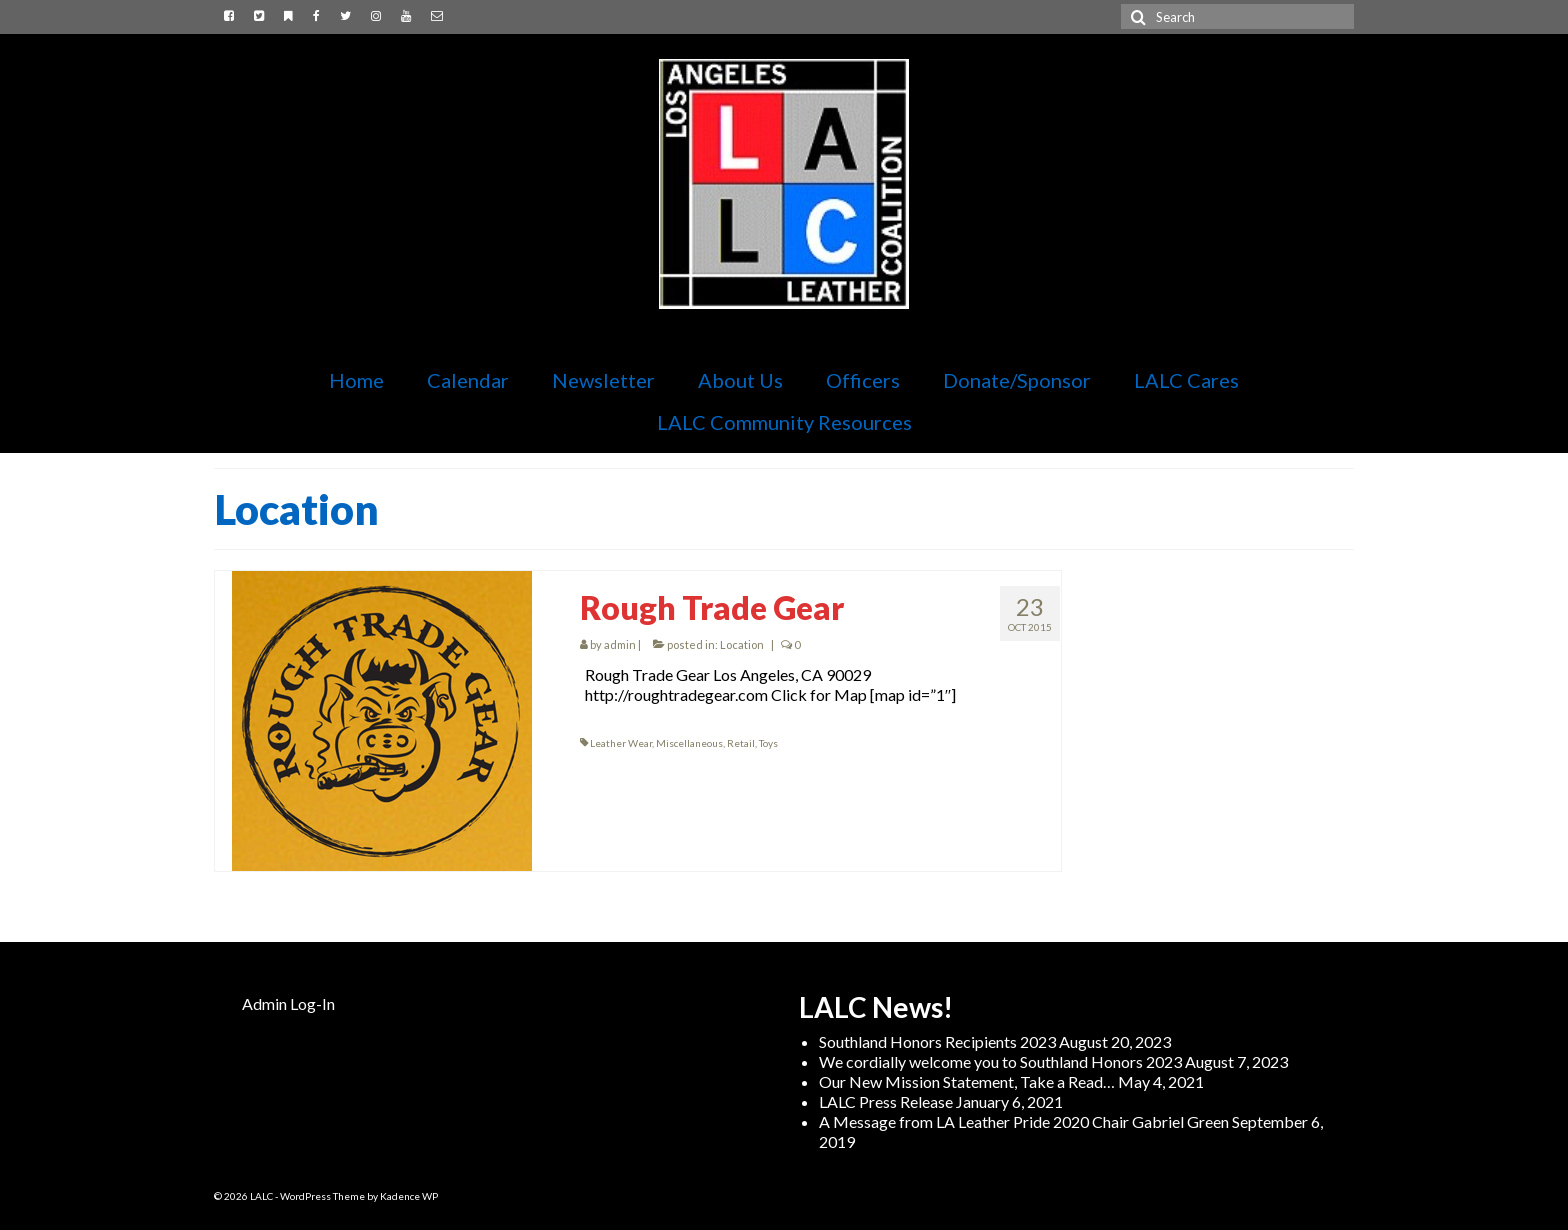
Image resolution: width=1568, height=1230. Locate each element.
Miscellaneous (689, 743)
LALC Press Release (886, 1101)
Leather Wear (621, 743)
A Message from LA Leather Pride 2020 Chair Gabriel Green (1024, 1121)
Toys (768, 743)
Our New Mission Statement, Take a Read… (967, 1081)
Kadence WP (409, 1196)
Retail (741, 743)
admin (620, 644)
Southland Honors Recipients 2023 (937, 1041)
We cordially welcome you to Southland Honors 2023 (1000, 1061)
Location (742, 644)
